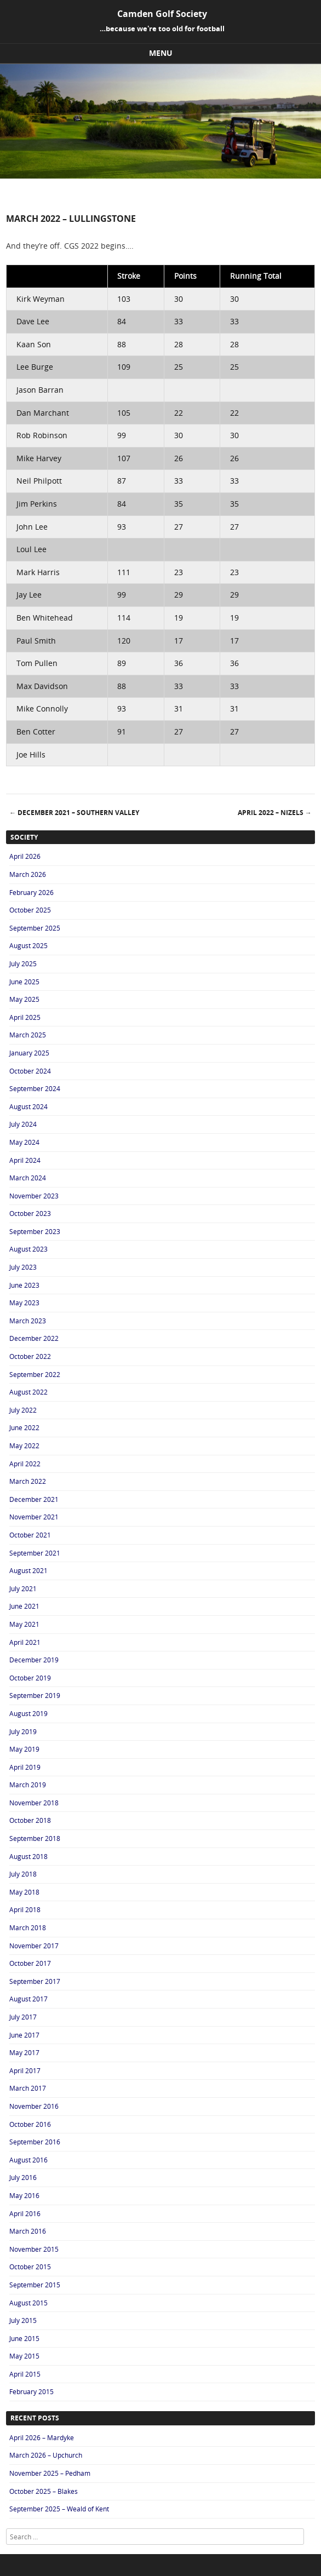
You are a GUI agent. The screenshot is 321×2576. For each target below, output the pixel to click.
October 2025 (30, 909)
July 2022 (23, 1409)
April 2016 (25, 2213)
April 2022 (25, 1463)
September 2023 (34, 1231)
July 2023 (23, 1267)
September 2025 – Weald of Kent (59, 2508)
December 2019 (34, 1659)
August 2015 (28, 2302)
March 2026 (27, 874)
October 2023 (30, 1213)
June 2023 (24, 1285)
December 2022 (34, 1338)
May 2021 (24, 1624)
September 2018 (34, 1838)
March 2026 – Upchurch (45, 2455)
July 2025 (23, 963)
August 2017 (28, 1998)
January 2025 (29, 1052)
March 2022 (27, 1481)
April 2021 (25, 1642)
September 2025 (34, 927)
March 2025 (27, 1034)
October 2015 (30, 2266)
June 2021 (24, 1606)
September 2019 (34, 1695)
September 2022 (34, 1374)
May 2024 (24, 1142)
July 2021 (23, 1588)
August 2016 (28, 2159)
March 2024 (27, 1177)
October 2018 (30, 1820)
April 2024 (25, 1160)
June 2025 (24, 981)
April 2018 (25, 1909)
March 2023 (27, 1320)
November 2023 (34, 1195)
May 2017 (24, 2052)
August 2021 (28, 1570)
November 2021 (34, 1516)
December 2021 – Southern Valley (74, 812)
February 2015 (31, 2391)
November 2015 (34, 2249)
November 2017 (34, 1945)
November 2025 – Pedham (49, 2473)
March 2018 (27, 1927)
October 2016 (30, 2124)
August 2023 (28, 1248)
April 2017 (25, 2070)
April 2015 (25, 2374)
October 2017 (30, 1963)
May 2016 (24, 2195)
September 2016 (34, 2141)
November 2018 (34, 1802)
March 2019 (27, 1784)
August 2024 (28, 1106)
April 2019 (25, 1767)
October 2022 (30, 1356)
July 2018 (23, 1873)
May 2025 (24, 999)
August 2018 (28, 1856)
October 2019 (30, 1677)
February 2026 (31, 892)
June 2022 (24, 1427)
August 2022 (28, 1391)
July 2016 (23, 2177)
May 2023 (24, 1302)
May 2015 (24, 2355)
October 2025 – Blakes (43, 2491)
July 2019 (23, 1731)
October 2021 (30, 1534)
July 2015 (23, 2320)
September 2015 (34, 2284)
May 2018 (24, 1891)
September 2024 (34, 1088)
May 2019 (24, 1749)
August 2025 (28, 945)
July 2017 (23, 2016)
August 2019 (28, 1713)
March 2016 (27, 2231)
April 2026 (25, 856)
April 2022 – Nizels (275, 812)
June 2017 (24, 2034)
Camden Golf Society (162, 14)
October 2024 (30, 1070)
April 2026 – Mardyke (41, 2437)
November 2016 (34, 2106)
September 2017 (34, 1981)
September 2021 (34, 1552)
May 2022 (24, 1445)
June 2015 (24, 2338)
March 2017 (27, 2088)
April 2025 (25, 1017)
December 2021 (34, 1499)
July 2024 (23, 1124)
